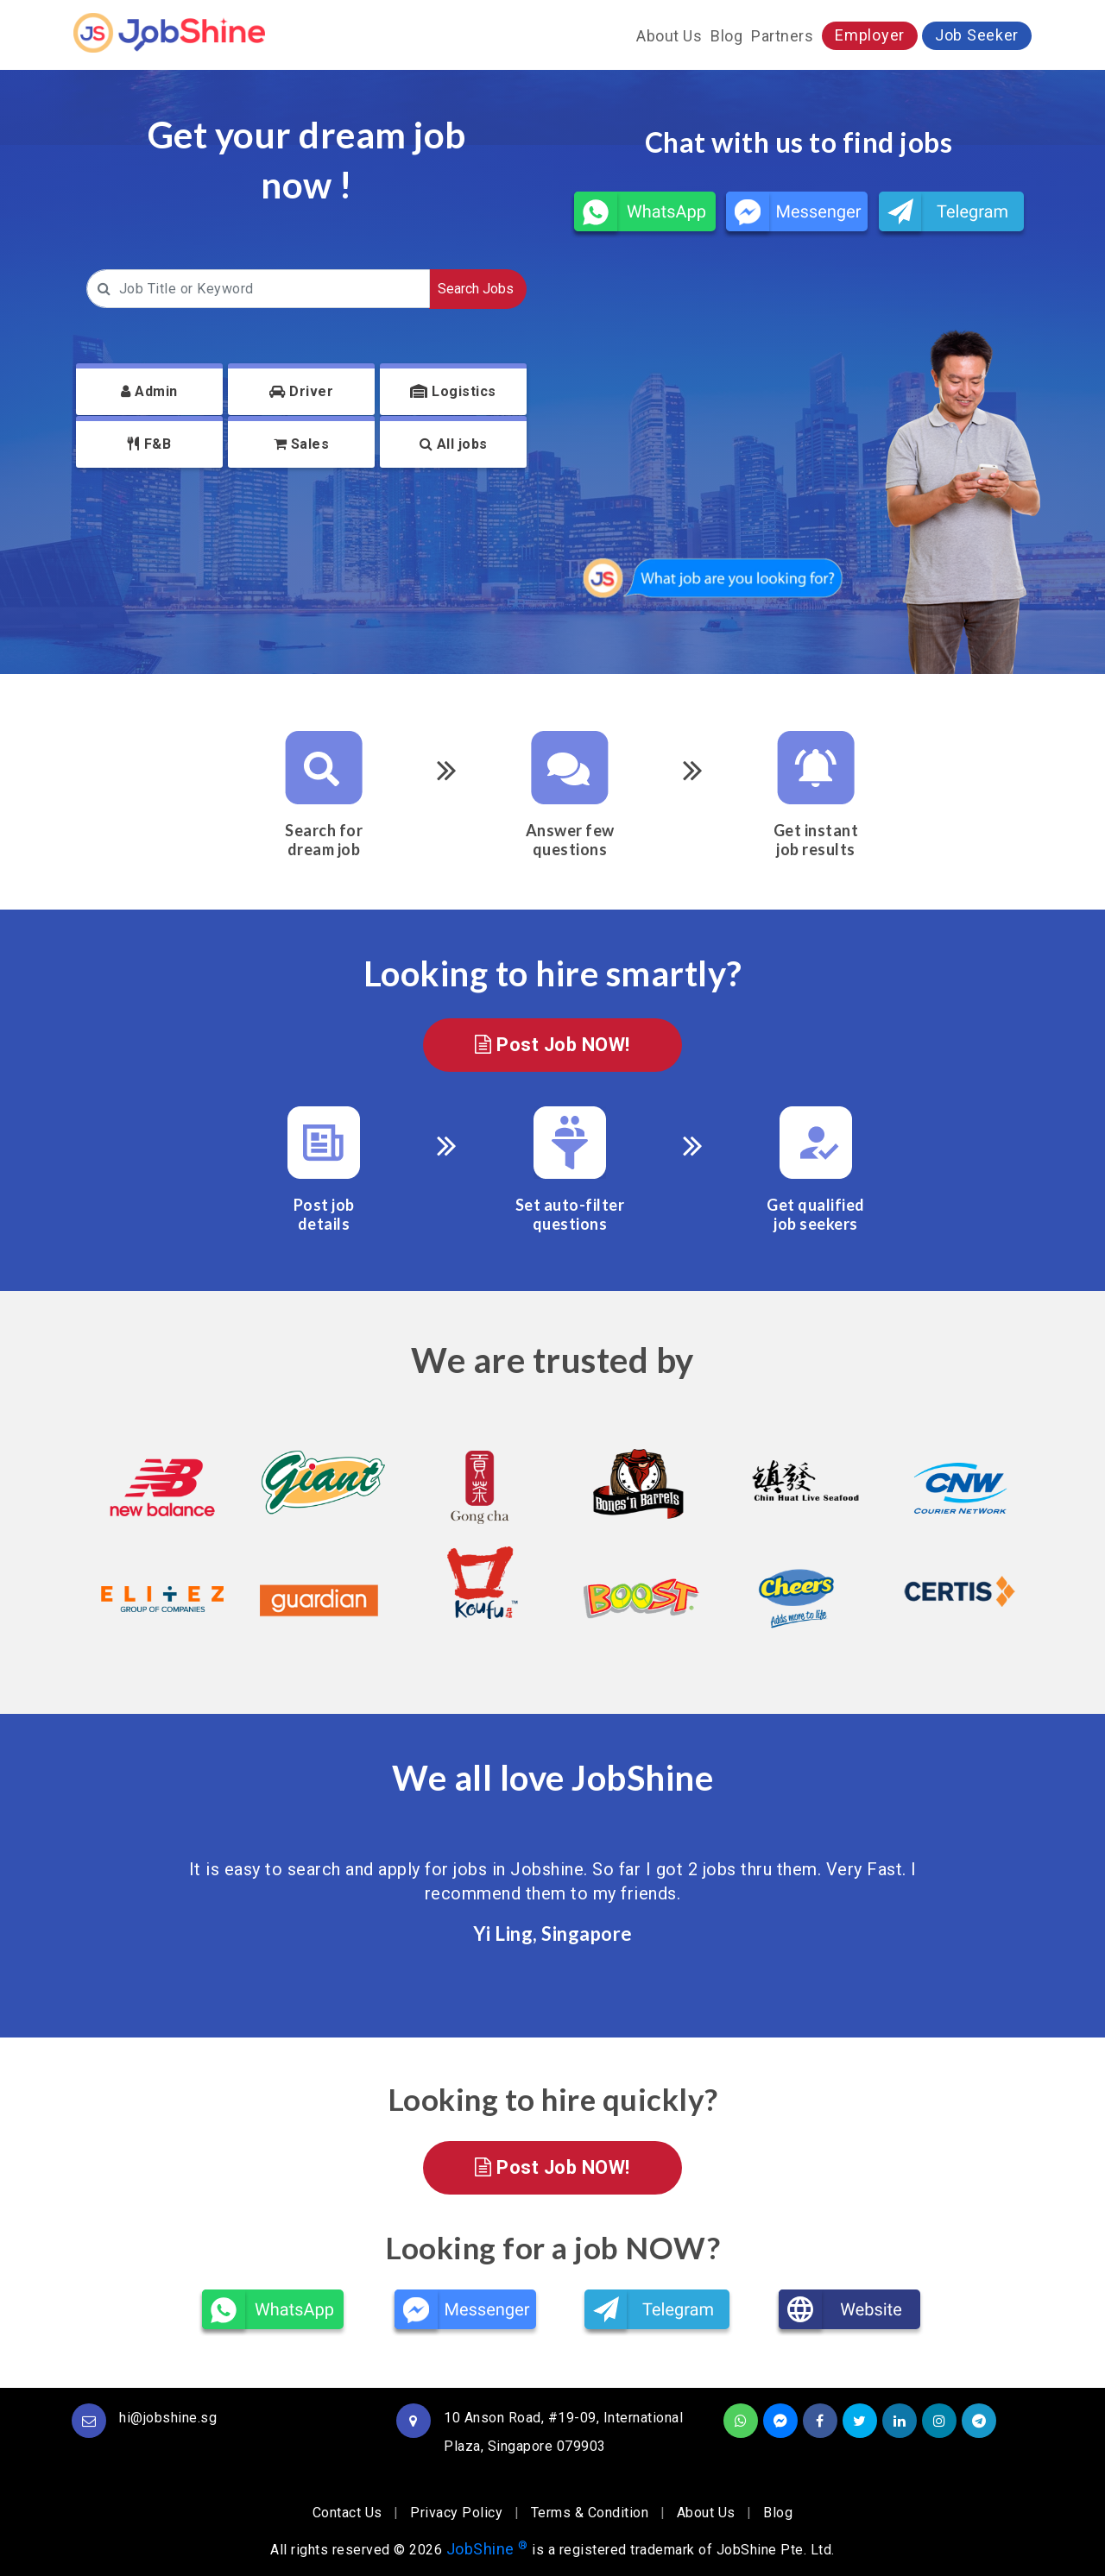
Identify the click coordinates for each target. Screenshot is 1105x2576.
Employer (870, 35)
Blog (726, 36)
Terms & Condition (590, 2512)
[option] (153, 1536)
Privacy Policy (456, 2512)
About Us (669, 36)
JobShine (487, 2549)
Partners (782, 36)
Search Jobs (476, 288)
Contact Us (347, 2512)
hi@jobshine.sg (168, 2417)
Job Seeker (977, 35)
